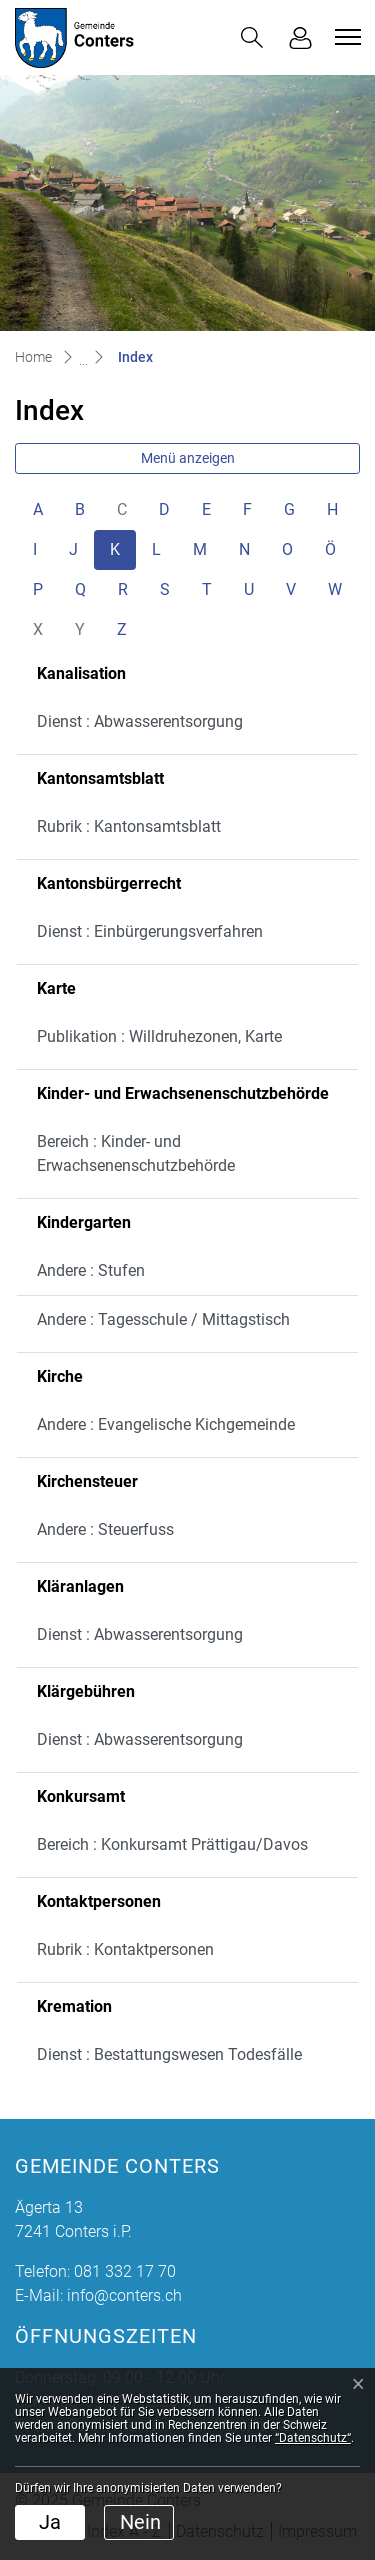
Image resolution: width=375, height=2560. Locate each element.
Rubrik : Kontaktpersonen (125, 1949)
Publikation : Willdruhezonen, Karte (159, 1036)
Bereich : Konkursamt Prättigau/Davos (172, 1844)
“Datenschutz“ (313, 2438)
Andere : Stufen (91, 1270)
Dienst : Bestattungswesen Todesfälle (169, 2054)
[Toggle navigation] (345, 37)
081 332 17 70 (125, 2271)
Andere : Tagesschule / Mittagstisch (163, 1319)
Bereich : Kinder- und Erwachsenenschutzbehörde (136, 1153)
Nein (140, 2522)
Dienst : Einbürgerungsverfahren (150, 931)
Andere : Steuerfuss (105, 1529)
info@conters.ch (124, 2295)
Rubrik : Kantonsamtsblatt (129, 826)
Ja (50, 2522)
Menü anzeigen (188, 458)
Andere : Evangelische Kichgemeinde (166, 1424)
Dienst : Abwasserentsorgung (140, 721)
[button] (252, 37)
